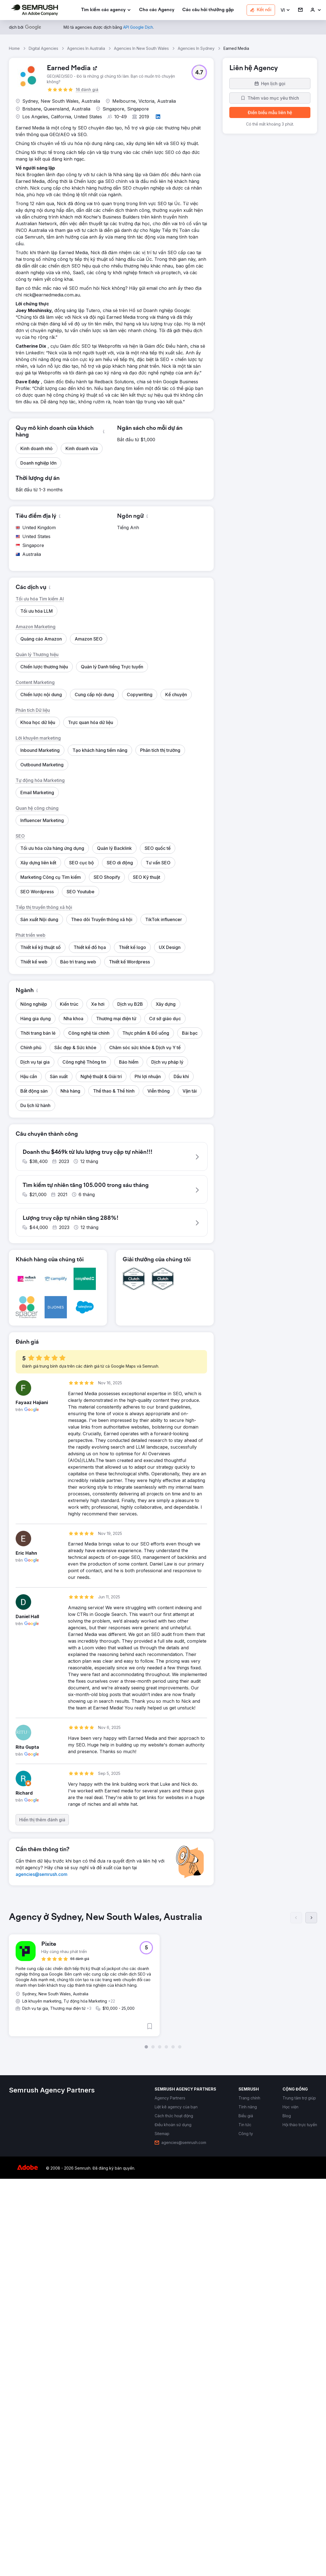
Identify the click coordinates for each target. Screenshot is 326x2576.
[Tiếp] (311, 2318)
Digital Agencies (43, 48)
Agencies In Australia (86, 48)
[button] (285, 10)
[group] (163, 2379)
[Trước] (296, 2318)
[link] (156, 10)
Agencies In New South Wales (141, 48)
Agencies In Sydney (196, 48)
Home (14, 48)
